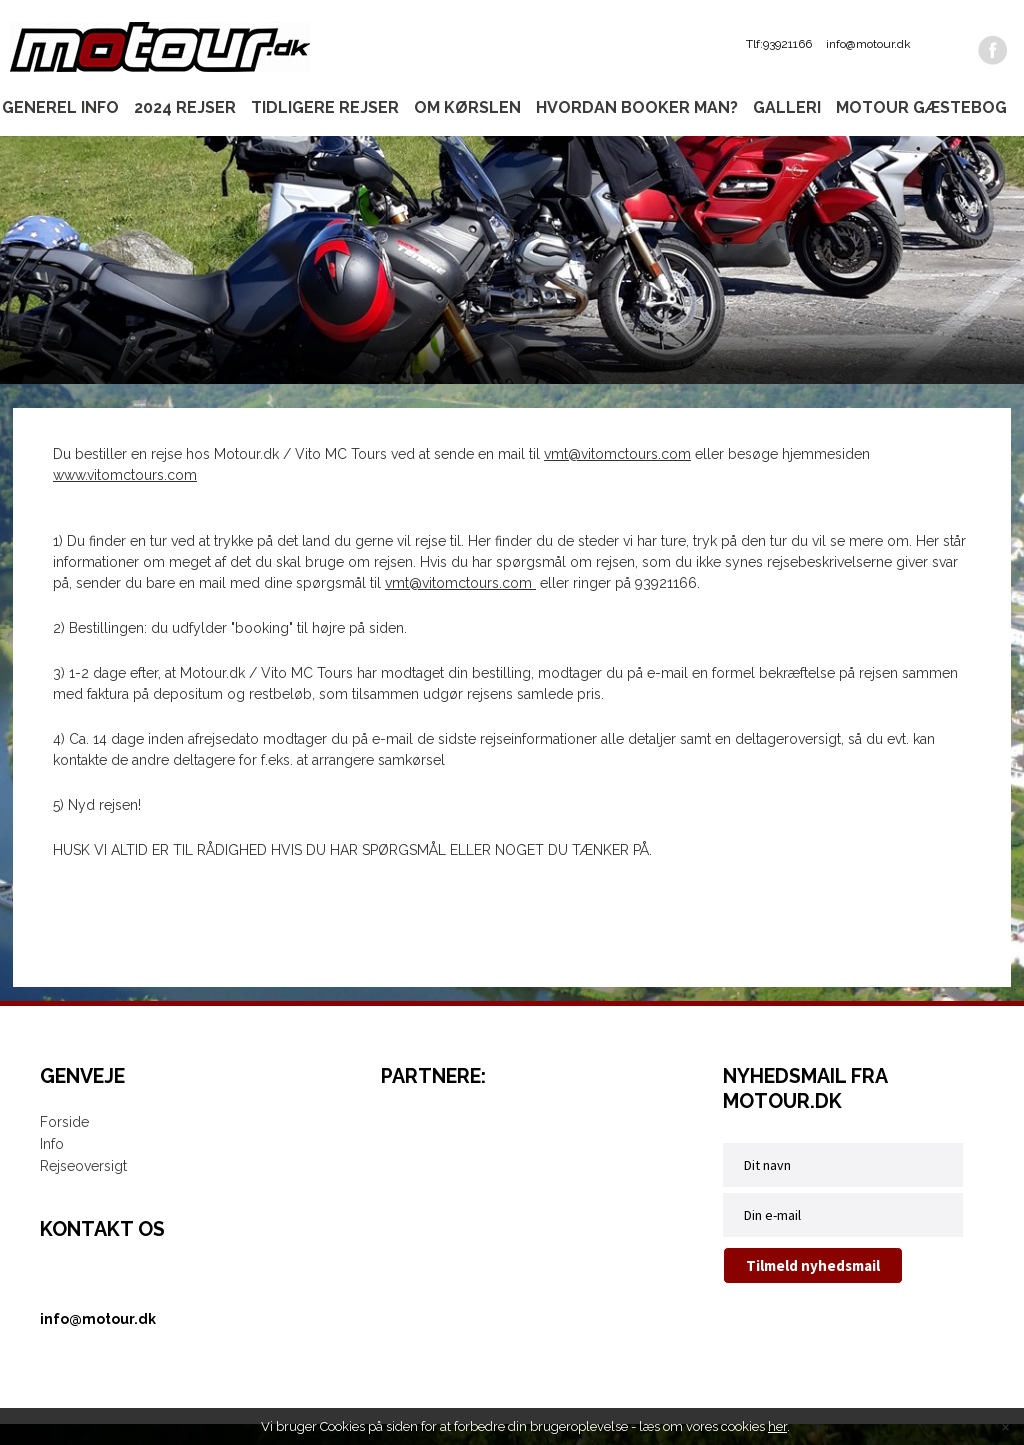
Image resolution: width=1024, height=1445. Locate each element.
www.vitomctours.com (125, 496)
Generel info (60, 107)
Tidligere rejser (325, 107)
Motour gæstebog (921, 107)
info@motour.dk (868, 44)
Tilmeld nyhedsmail (813, 1286)
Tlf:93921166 (779, 44)
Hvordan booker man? (637, 107)
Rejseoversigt (83, 1187)
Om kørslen (467, 107)
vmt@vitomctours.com (617, 475)
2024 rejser (185, 107)
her (777, 1426)
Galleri (787, 107)
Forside (64, 1143)
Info (52, 1165)
